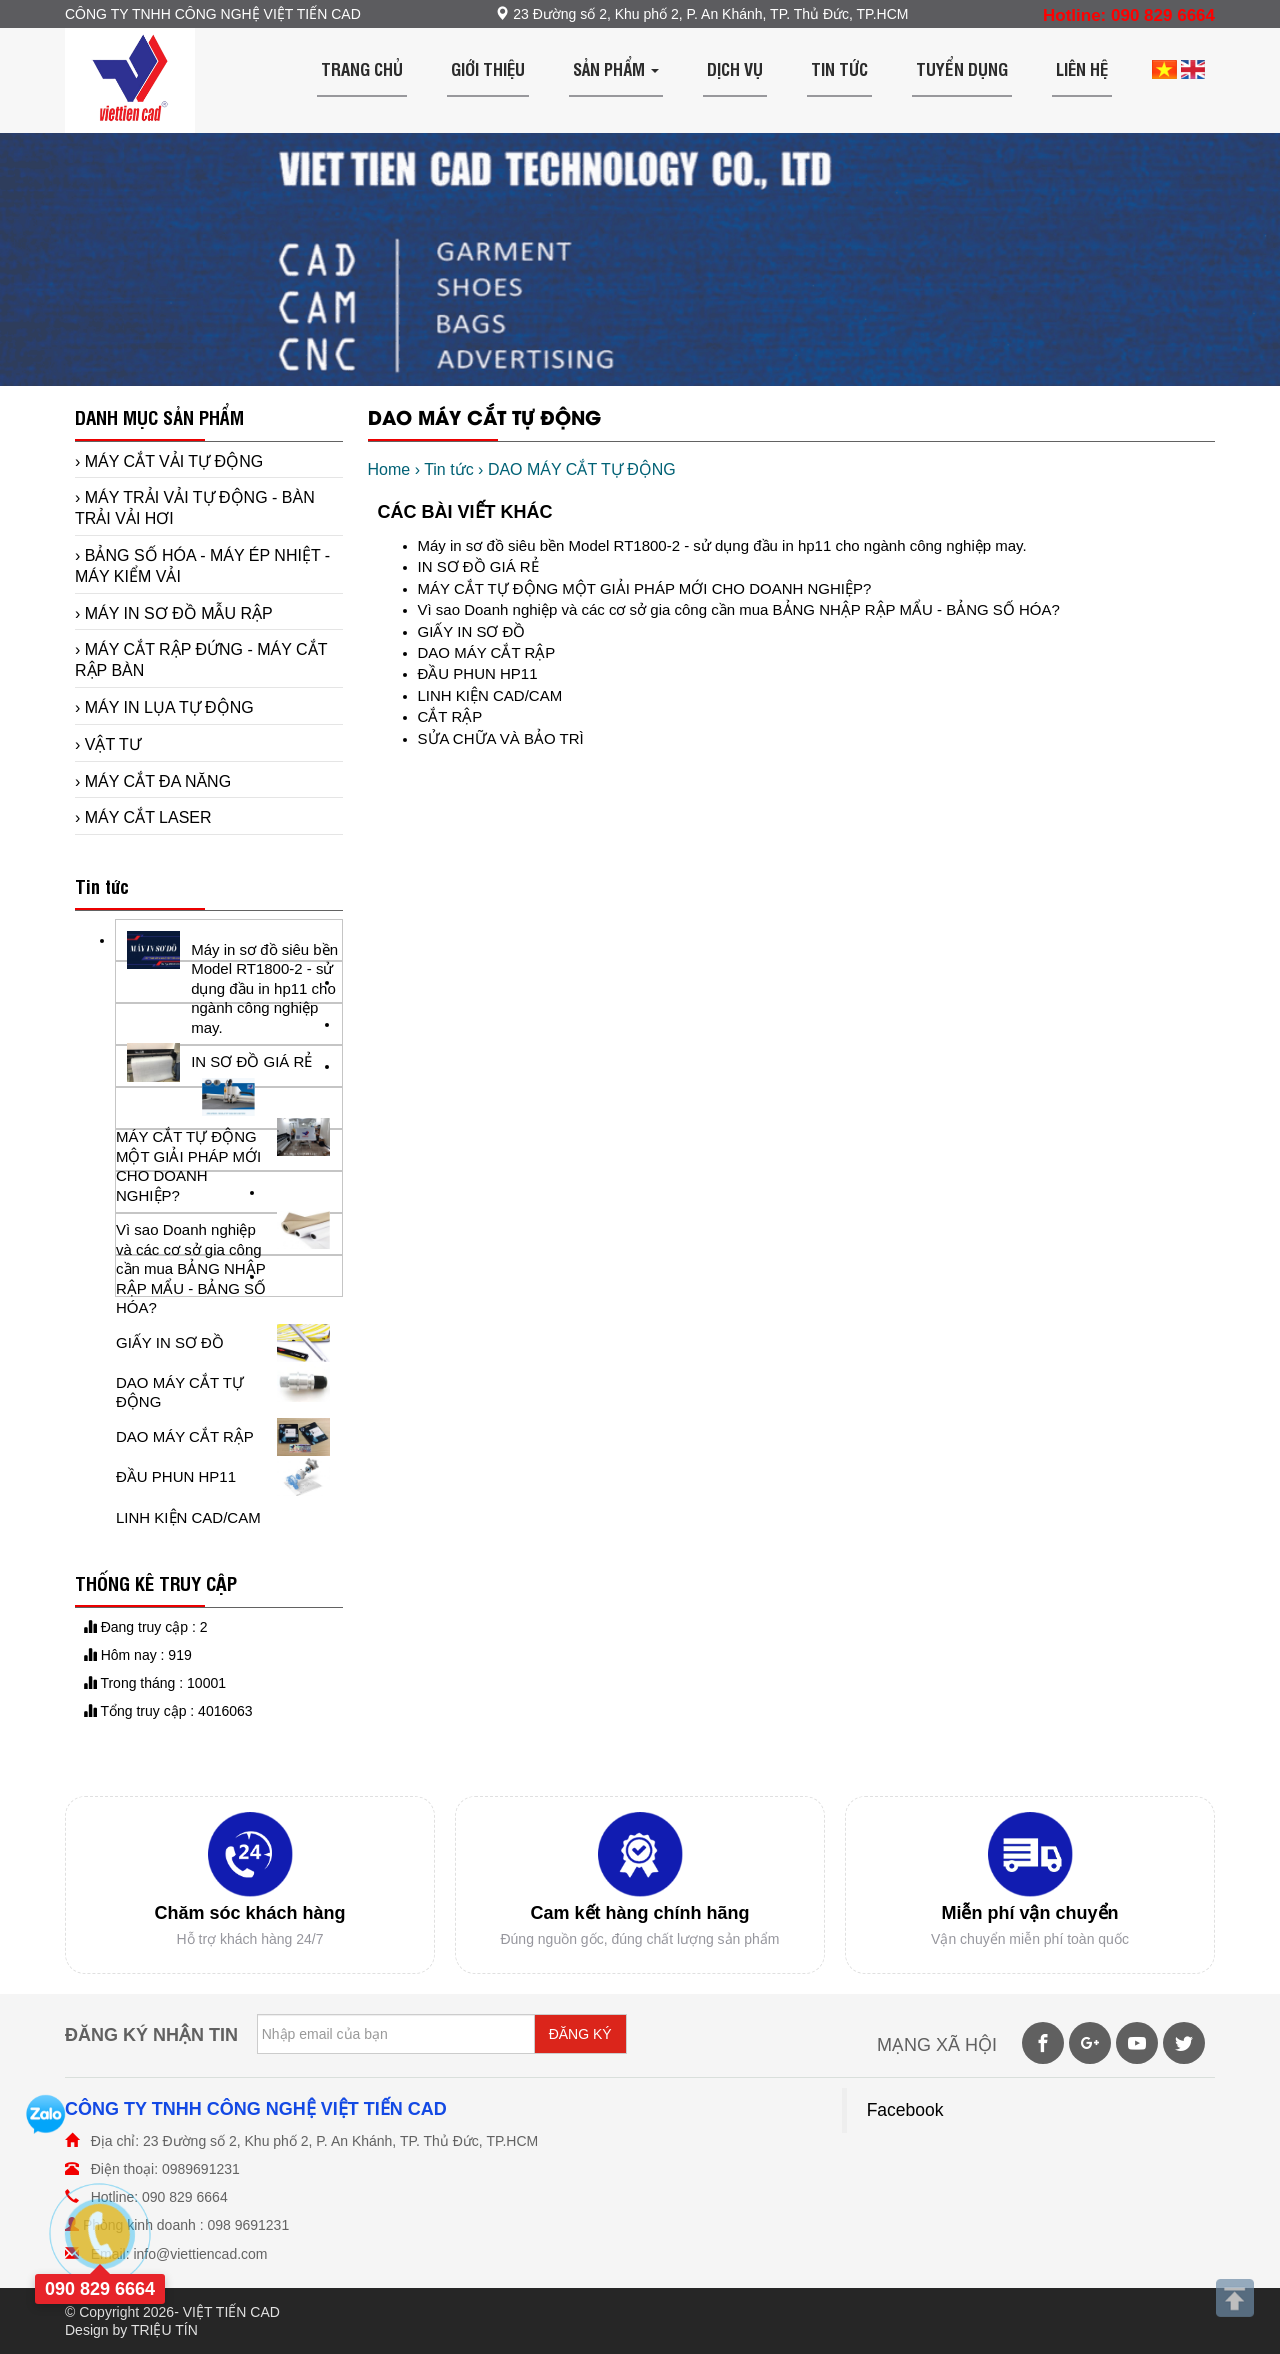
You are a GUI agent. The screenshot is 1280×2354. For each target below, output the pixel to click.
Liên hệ (1082, 68)
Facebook (905, 2110)
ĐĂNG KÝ (580, 2034)
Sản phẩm (616, 68)
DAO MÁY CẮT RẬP (487, 652)
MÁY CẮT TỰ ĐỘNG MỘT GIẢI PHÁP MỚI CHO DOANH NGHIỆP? (645, 588)
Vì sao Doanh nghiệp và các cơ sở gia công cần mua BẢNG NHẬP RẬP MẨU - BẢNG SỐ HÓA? (739, 609)
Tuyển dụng (962, 68)
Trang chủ (362, 68)
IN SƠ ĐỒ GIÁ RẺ (478, 566)
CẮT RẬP (450, 716)
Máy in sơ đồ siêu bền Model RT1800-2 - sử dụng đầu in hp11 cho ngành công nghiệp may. (722, 545)
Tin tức (839, 68)
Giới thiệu (488, 68)
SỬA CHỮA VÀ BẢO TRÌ (501, 738)
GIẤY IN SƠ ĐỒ (472, 631)
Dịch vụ (735, 68)
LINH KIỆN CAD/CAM (490, 695)
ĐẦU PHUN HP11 (478, 673)
